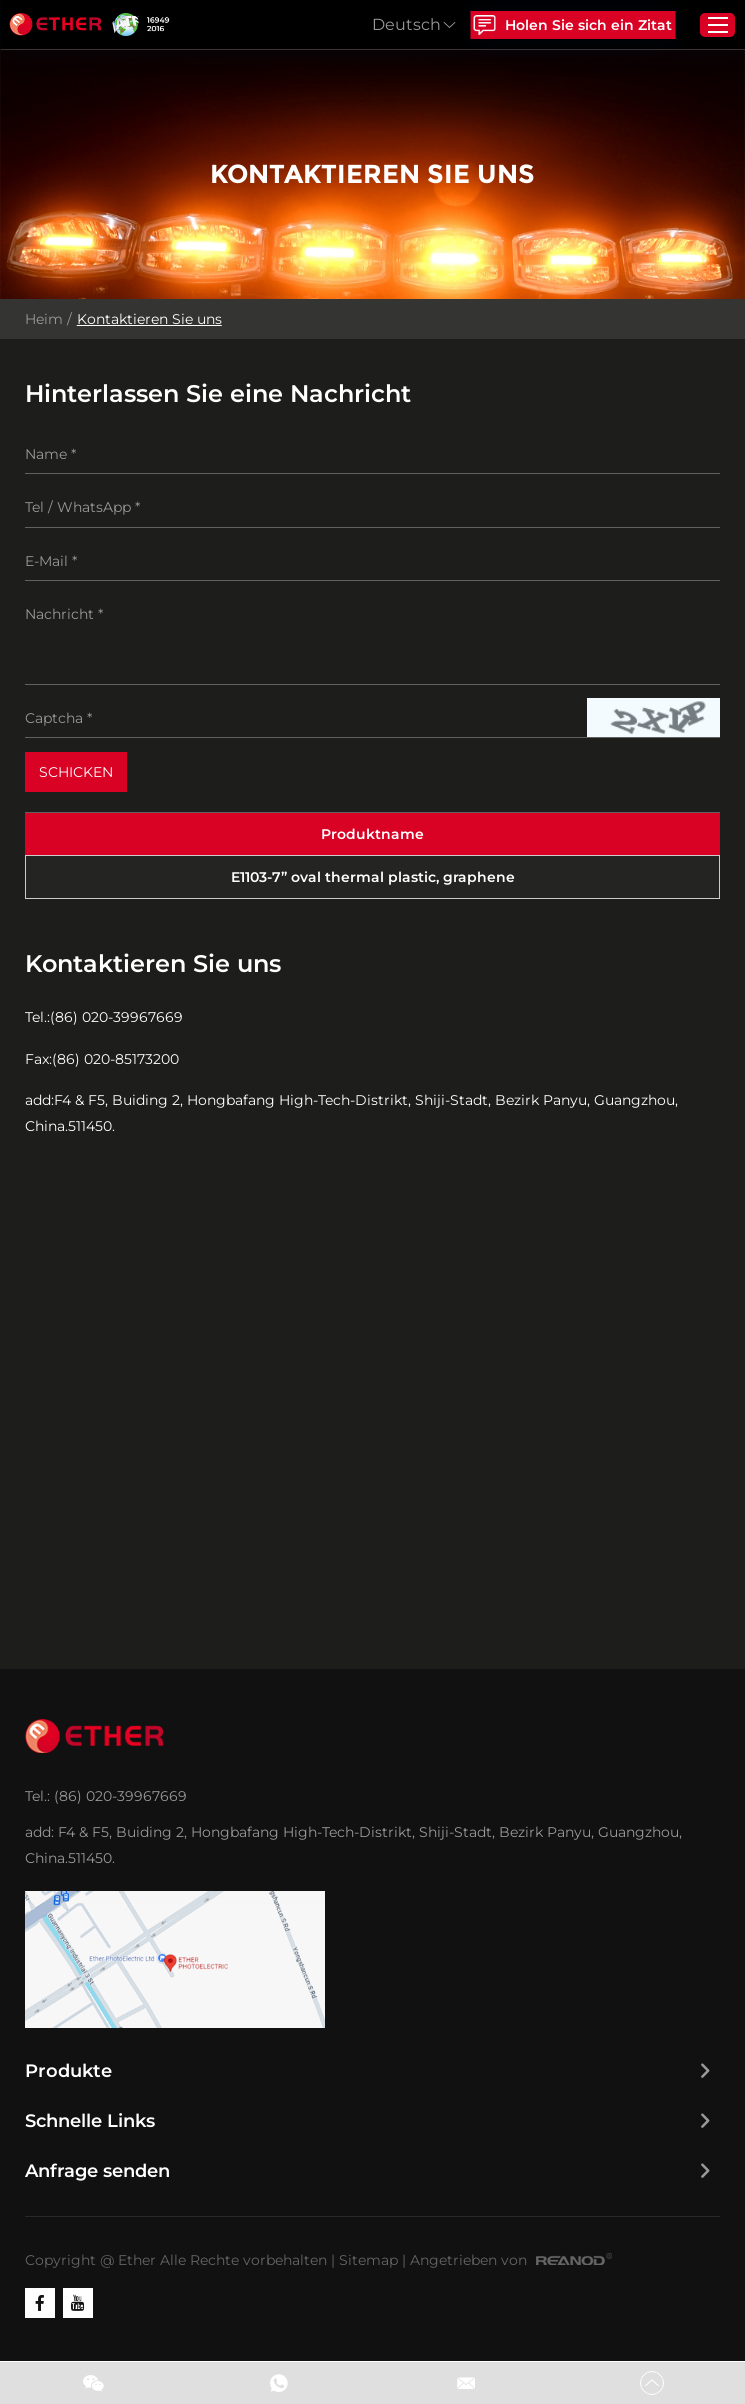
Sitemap (368, 2261)
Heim (44, 320)
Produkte (68, 2072)
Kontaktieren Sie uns (149, 320)
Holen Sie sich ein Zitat (570, 25)
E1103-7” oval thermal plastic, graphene (373, 878)
